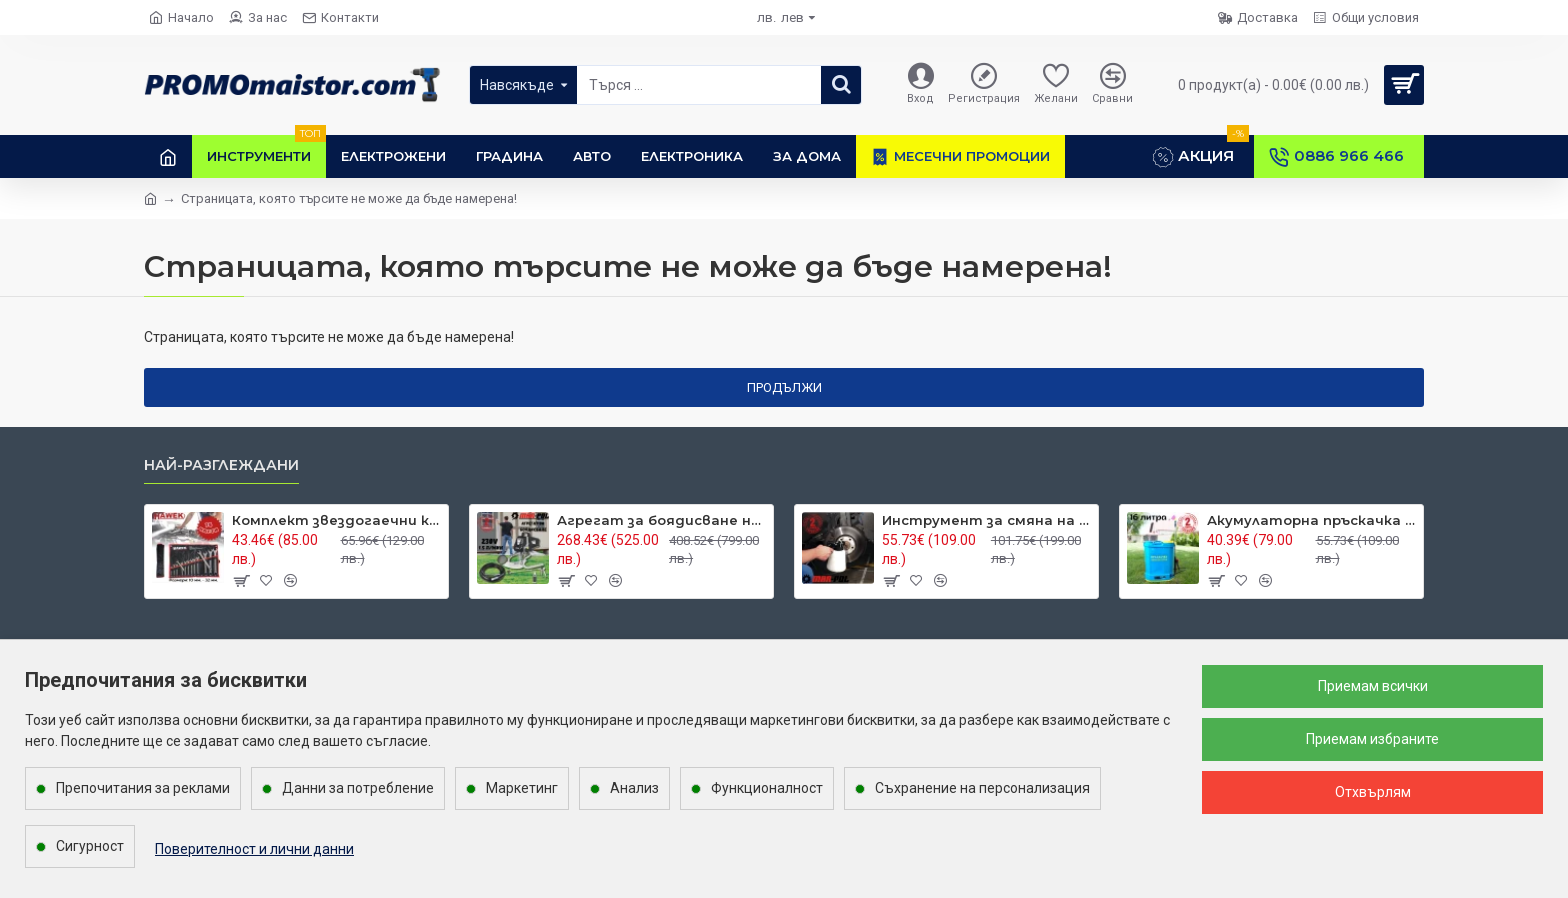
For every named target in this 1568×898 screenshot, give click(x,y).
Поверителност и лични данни (254, 849)
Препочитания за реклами (143, 788)
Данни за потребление (358, 788)
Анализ (634, 788)
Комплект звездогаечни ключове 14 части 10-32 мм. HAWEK (336, 520)
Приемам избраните (1372, 739)
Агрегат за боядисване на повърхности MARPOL (661, 520)
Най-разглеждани (221, 465)
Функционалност (767, 788)
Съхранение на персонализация (982, 788)
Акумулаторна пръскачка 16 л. (1311, 520)
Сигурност (90, 846)
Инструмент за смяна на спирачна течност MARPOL (986, 520)
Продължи (784, 387)
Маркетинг (522, 788)
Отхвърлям (1373, 792)
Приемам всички (1373, 686)
